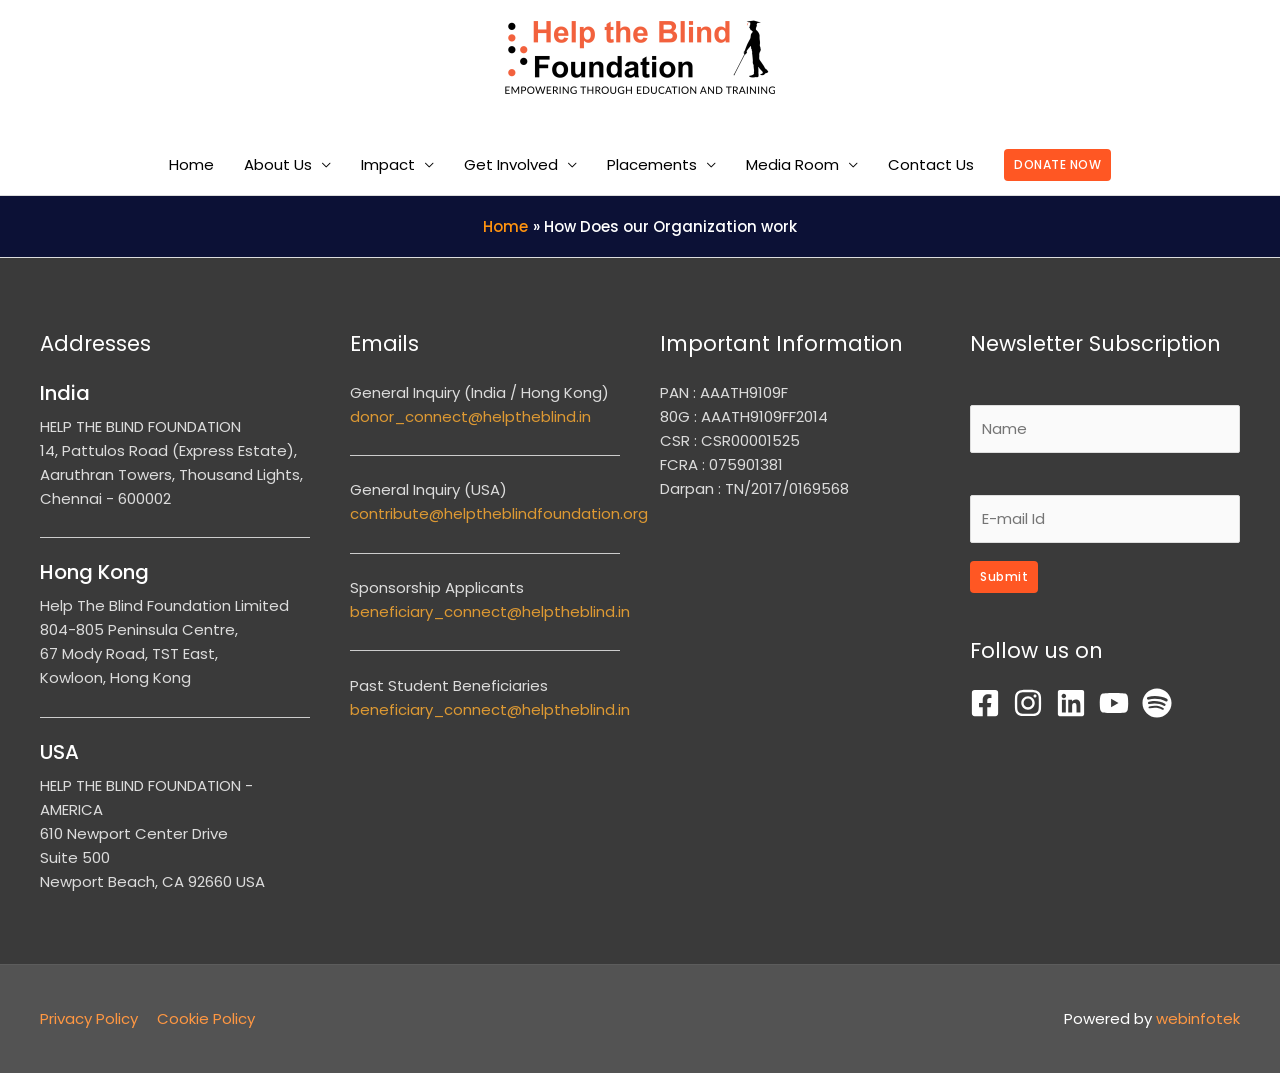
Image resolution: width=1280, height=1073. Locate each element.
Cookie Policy (206, 1018)
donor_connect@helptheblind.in (470, 416)
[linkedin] (1075, 703)
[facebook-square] (989, 703)
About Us (278, 164)
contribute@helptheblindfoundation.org (499, 513)
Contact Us (931, 164)
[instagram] (1032, 703)
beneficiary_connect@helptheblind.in (490, 611)
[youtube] (1118, 703)
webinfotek (1198, 1018)
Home (191, 164)
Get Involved (511, 164)
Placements (652, 164)
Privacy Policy (89, 1018)
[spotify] (1161, 703)
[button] (1057, 165)
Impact (388, 164)
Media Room (792, 164)
